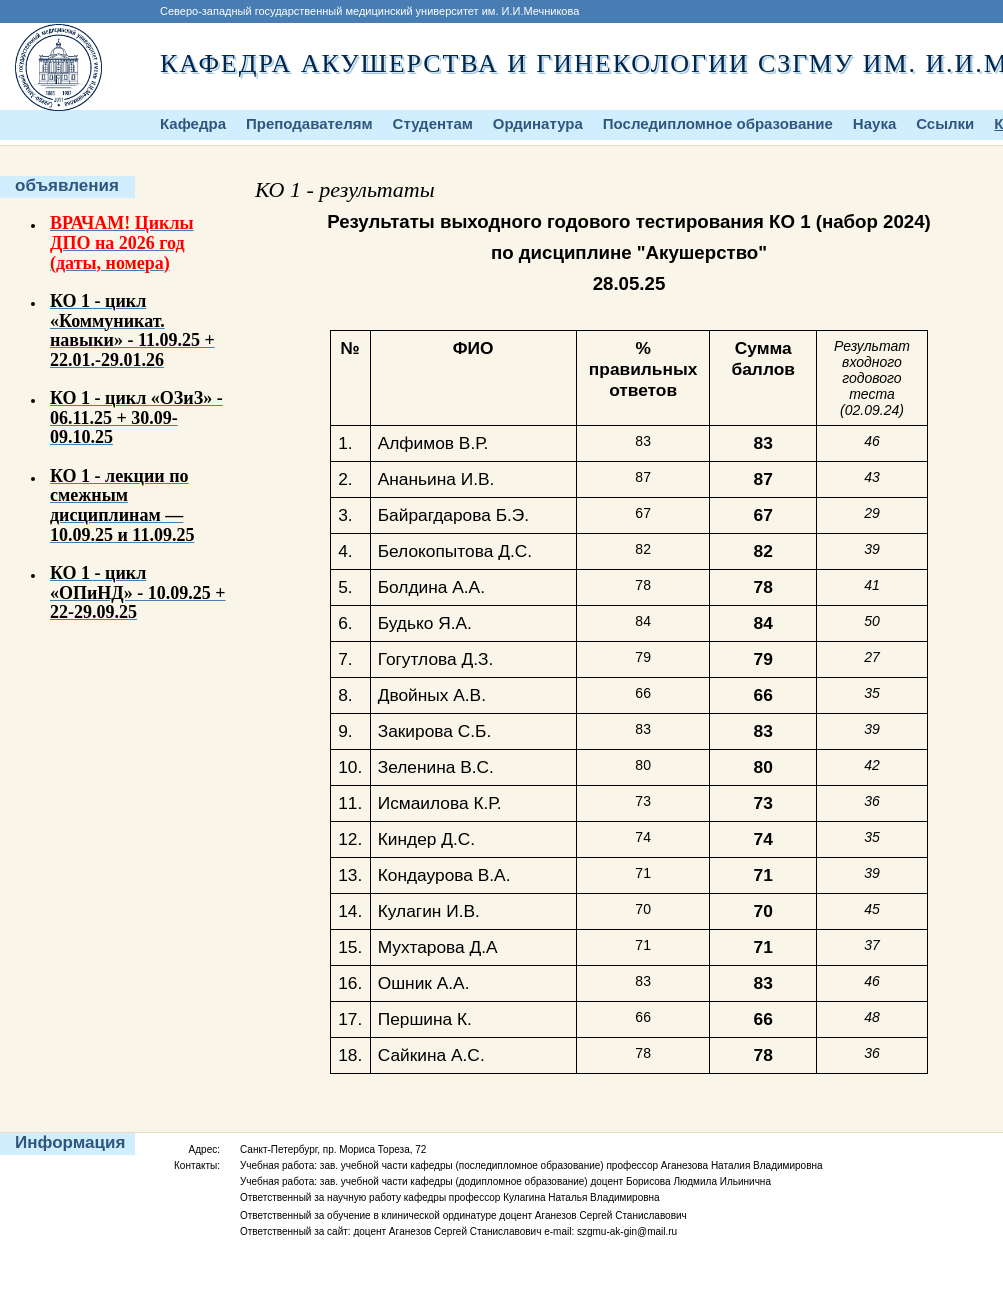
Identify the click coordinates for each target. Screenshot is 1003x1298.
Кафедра (193, 123)
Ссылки (945, 123)
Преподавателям (309, 123)
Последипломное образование (718, 123)
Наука (874, 123)
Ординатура (538, 123)
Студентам (433, 123)
